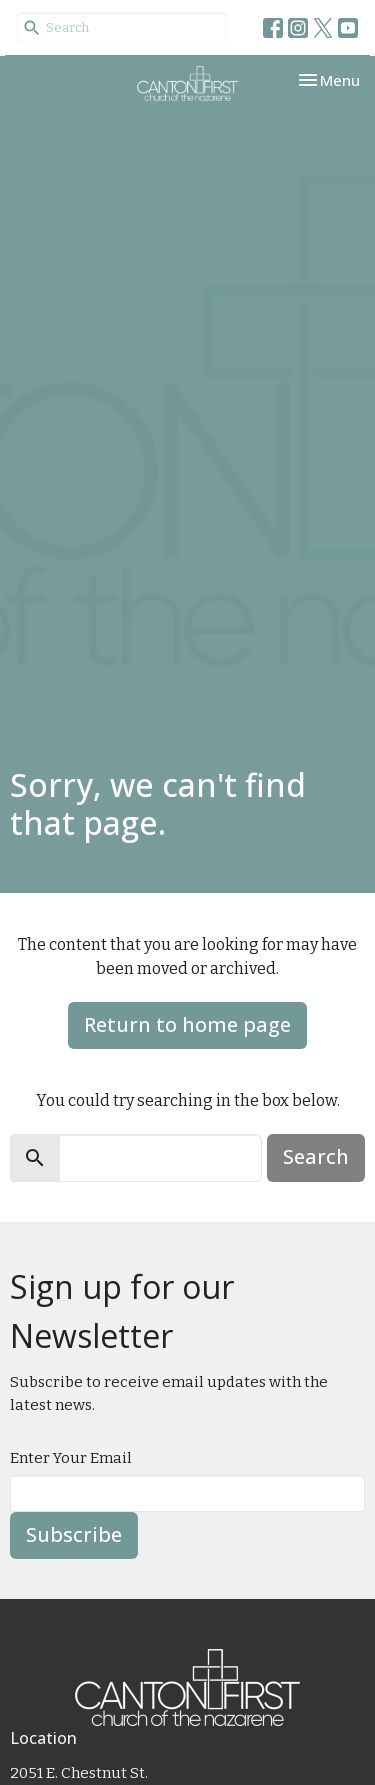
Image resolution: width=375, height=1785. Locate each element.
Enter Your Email (71, 1458)
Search (316, 1156)
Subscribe (74, 1534)
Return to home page (187, 1024)
